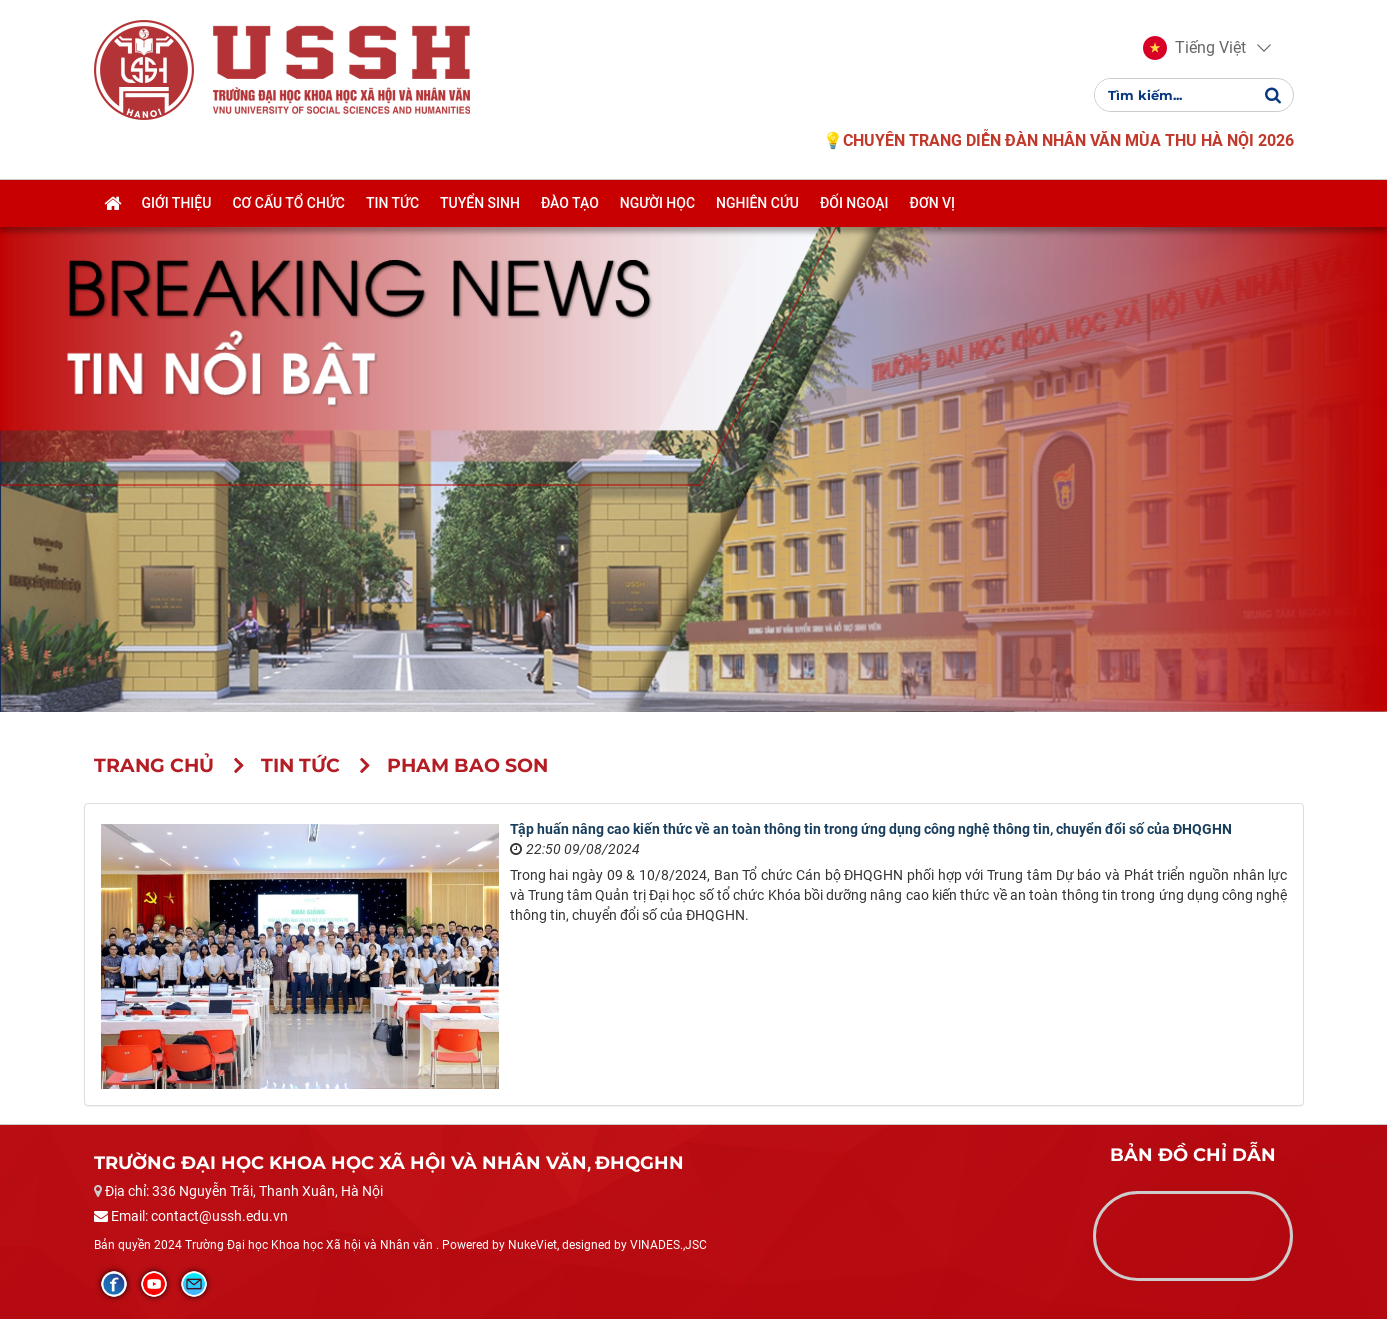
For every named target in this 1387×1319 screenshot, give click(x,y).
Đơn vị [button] (933, 203)
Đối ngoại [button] (854, 203)
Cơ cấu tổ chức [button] (288, 203)
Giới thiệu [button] (177, 203)
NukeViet (532, 1245)
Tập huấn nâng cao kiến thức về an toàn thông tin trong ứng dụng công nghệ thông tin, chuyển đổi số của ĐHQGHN (871, 829)
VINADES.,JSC (668, 1245)
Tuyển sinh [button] (480, 203)
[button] (1194, 48)
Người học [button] (657, 203)
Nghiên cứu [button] (757, 203)
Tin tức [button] (392, 203)
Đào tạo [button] (570, 203)
